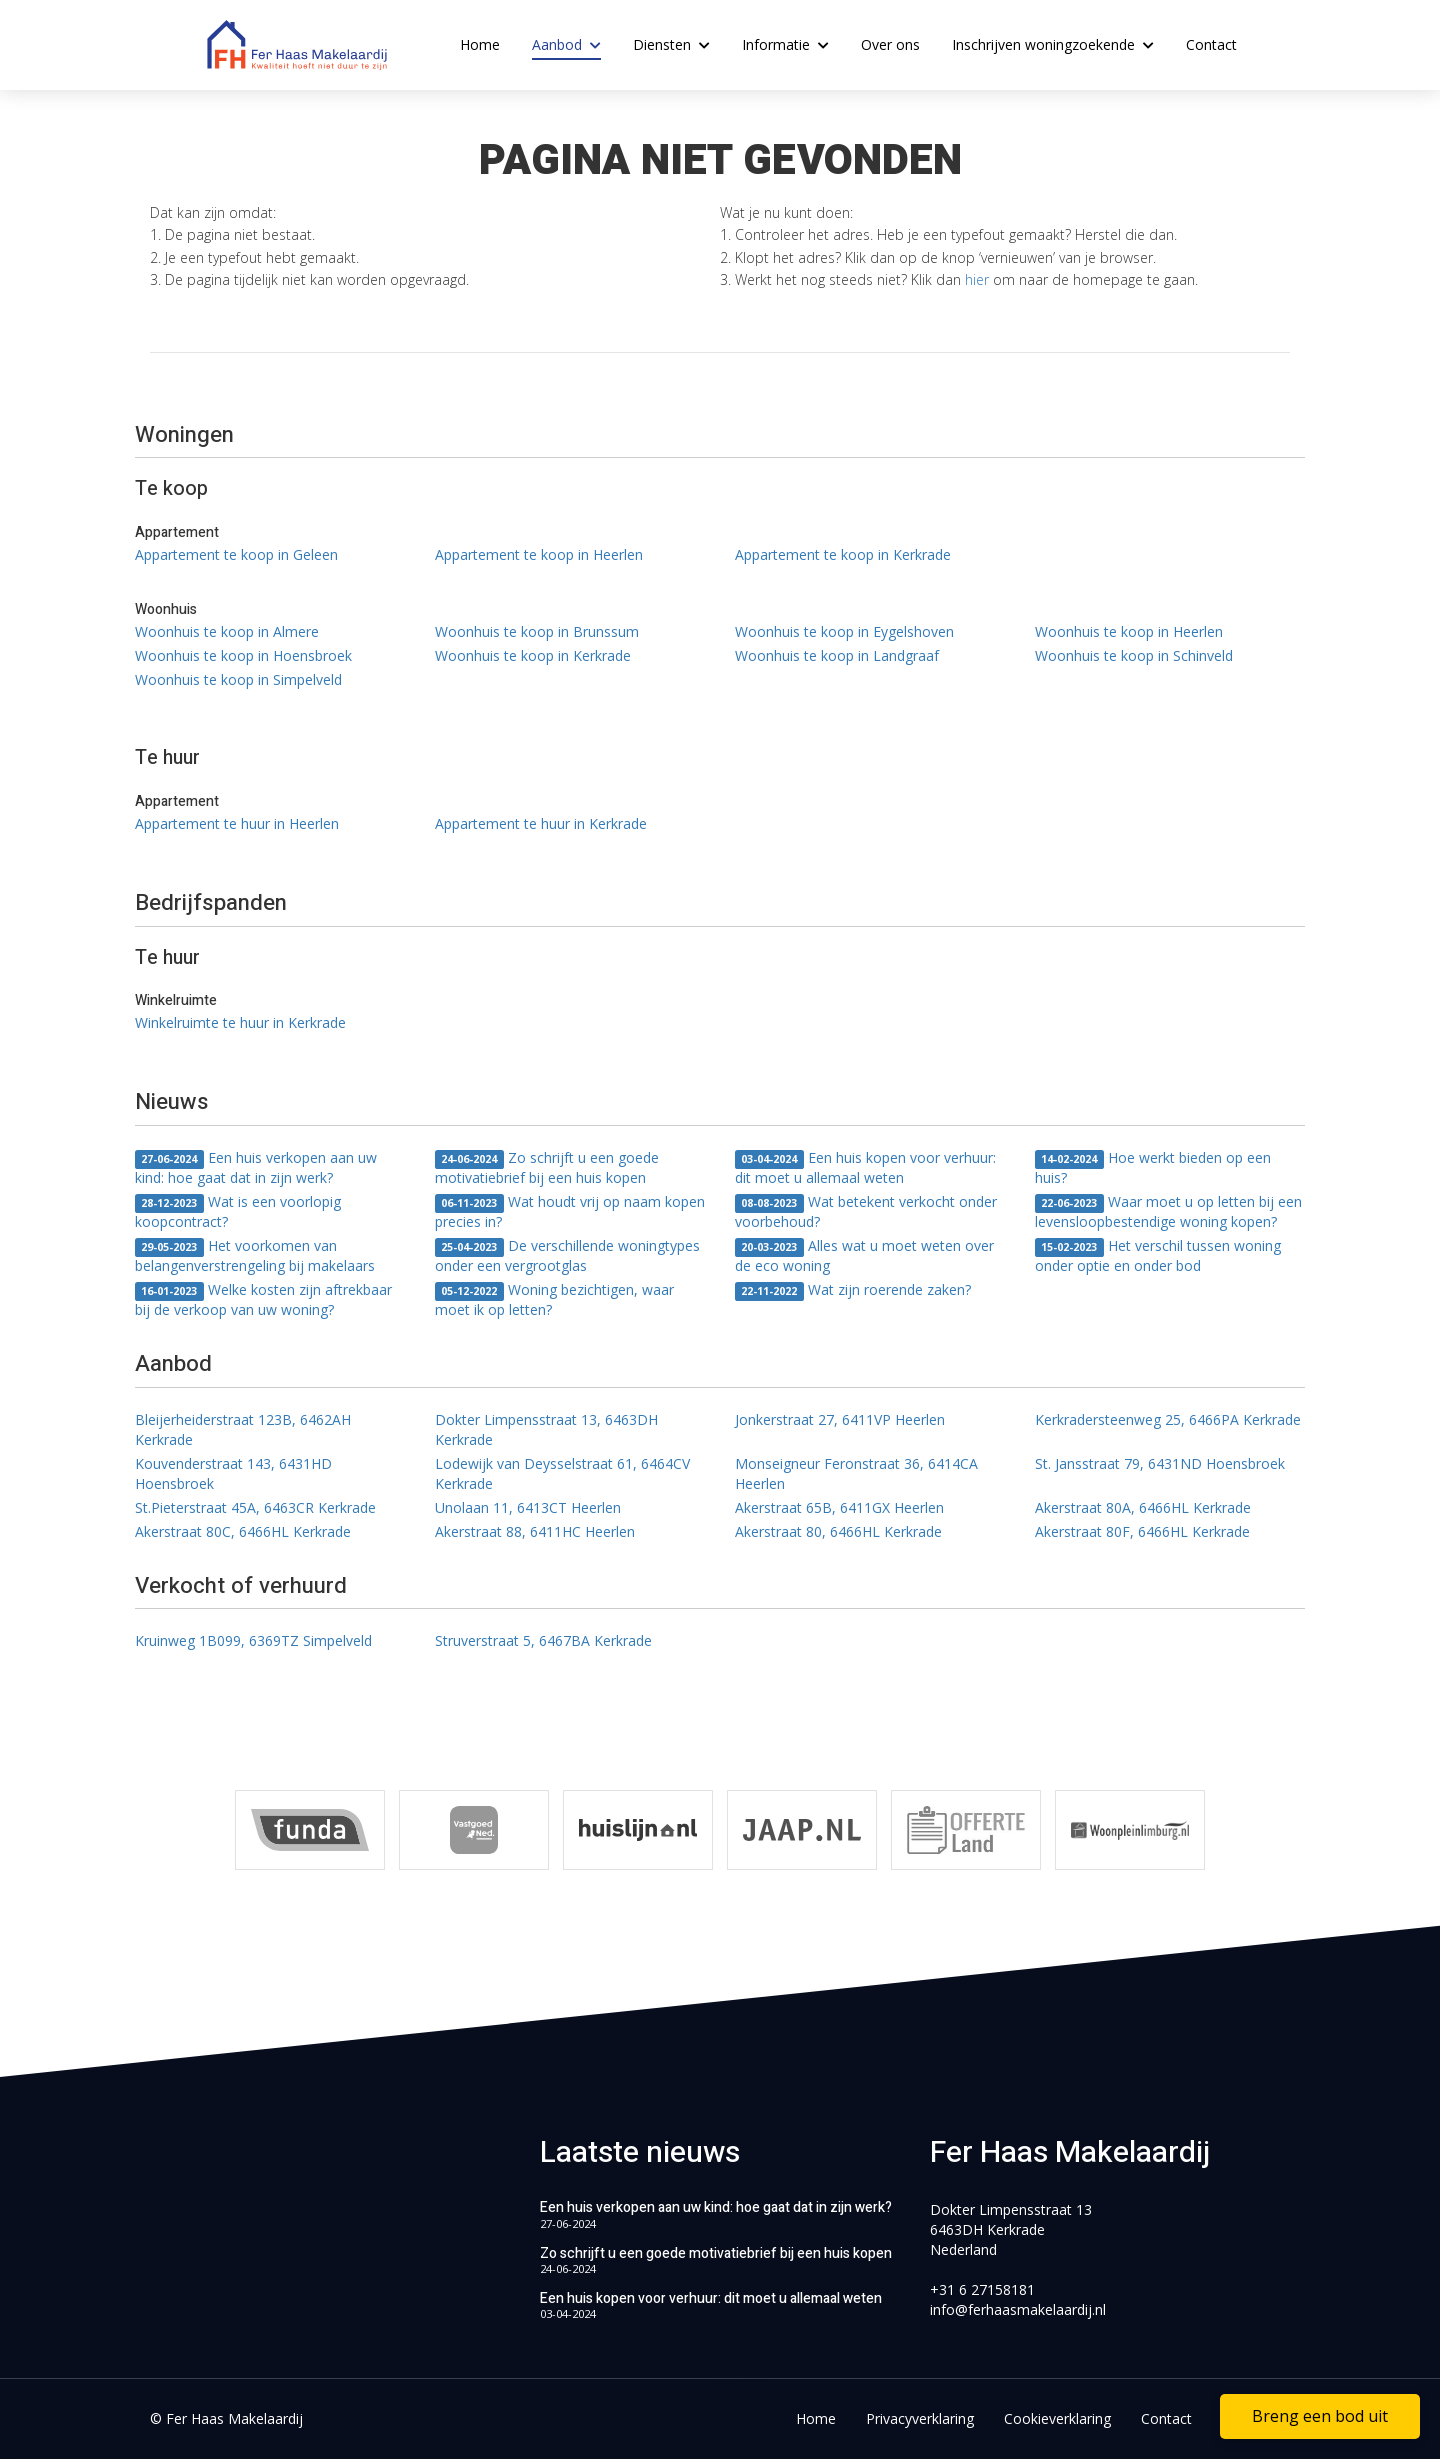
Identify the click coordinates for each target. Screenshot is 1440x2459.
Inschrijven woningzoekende (1053, 44)
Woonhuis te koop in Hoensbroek (243, 655)
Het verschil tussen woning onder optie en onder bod (1158, 1255)
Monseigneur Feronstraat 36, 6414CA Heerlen (856, 1473)
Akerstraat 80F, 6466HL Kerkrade (1142, 1531)
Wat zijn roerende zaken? (853, 1290)
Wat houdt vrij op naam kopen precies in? (570, 1211)
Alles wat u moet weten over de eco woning (864, 1255)
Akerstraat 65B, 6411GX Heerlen (839, 1507)
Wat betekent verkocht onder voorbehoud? (866, 1211)
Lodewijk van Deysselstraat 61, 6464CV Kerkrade (562, 1473)
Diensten (671, 44)
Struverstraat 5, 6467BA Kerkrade (543, 1640)
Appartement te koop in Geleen (236, 554)
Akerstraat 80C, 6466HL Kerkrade (243, 1531)
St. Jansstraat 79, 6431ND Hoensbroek (1160, 1463)
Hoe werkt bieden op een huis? (1153, 1167)
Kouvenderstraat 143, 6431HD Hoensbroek (233, 1473)
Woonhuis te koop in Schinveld (1134, 655)
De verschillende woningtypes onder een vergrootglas (567, 1255)
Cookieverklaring (1057, 2418)
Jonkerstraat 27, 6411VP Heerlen (840, 1419)
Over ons (890, 44)
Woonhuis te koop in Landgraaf (837, 655)
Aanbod (566, 44)
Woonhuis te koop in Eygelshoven (844, 631)
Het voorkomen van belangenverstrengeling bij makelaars (255, 1255)
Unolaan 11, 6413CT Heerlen (528, 1507)
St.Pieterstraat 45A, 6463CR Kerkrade (255, 1507)
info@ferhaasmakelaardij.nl (1018, 2309)
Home (480, 44)
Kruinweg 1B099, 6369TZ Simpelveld (253, 1640)
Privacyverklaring (920, 2418)
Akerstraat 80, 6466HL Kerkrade (838, 1531)
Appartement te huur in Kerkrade (541, 823)
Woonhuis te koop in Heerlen (1129, 631)
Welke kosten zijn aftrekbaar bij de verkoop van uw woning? (263, 1299)
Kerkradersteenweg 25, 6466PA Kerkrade (1168, 1419)
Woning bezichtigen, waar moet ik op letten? (554, 1299)
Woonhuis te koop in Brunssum (537, 631)
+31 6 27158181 (982, 2289)
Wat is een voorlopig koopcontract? (238, 1211)
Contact (1211, 44)
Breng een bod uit (1320, 2416)
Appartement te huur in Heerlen (237, 823)
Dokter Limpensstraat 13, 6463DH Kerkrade (546, 1429)
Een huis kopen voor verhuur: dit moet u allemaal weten (865, 1167)
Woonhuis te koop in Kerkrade (533, 655)
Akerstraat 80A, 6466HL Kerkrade (1143, 1507)
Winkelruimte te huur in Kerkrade (240, 1022)
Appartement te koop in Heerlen (539, 554)
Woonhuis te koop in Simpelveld (238, 679)
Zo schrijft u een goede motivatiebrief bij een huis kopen (547, 1167)
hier (977, 279)
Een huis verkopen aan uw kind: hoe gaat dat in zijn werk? (256, 1167)
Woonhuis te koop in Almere (227, 631)
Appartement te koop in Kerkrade (843, 554)
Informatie (785, 44)
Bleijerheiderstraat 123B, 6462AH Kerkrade (243, 1429)
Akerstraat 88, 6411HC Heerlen (535, 1531)
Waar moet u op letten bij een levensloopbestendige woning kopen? (1168, 1211)
